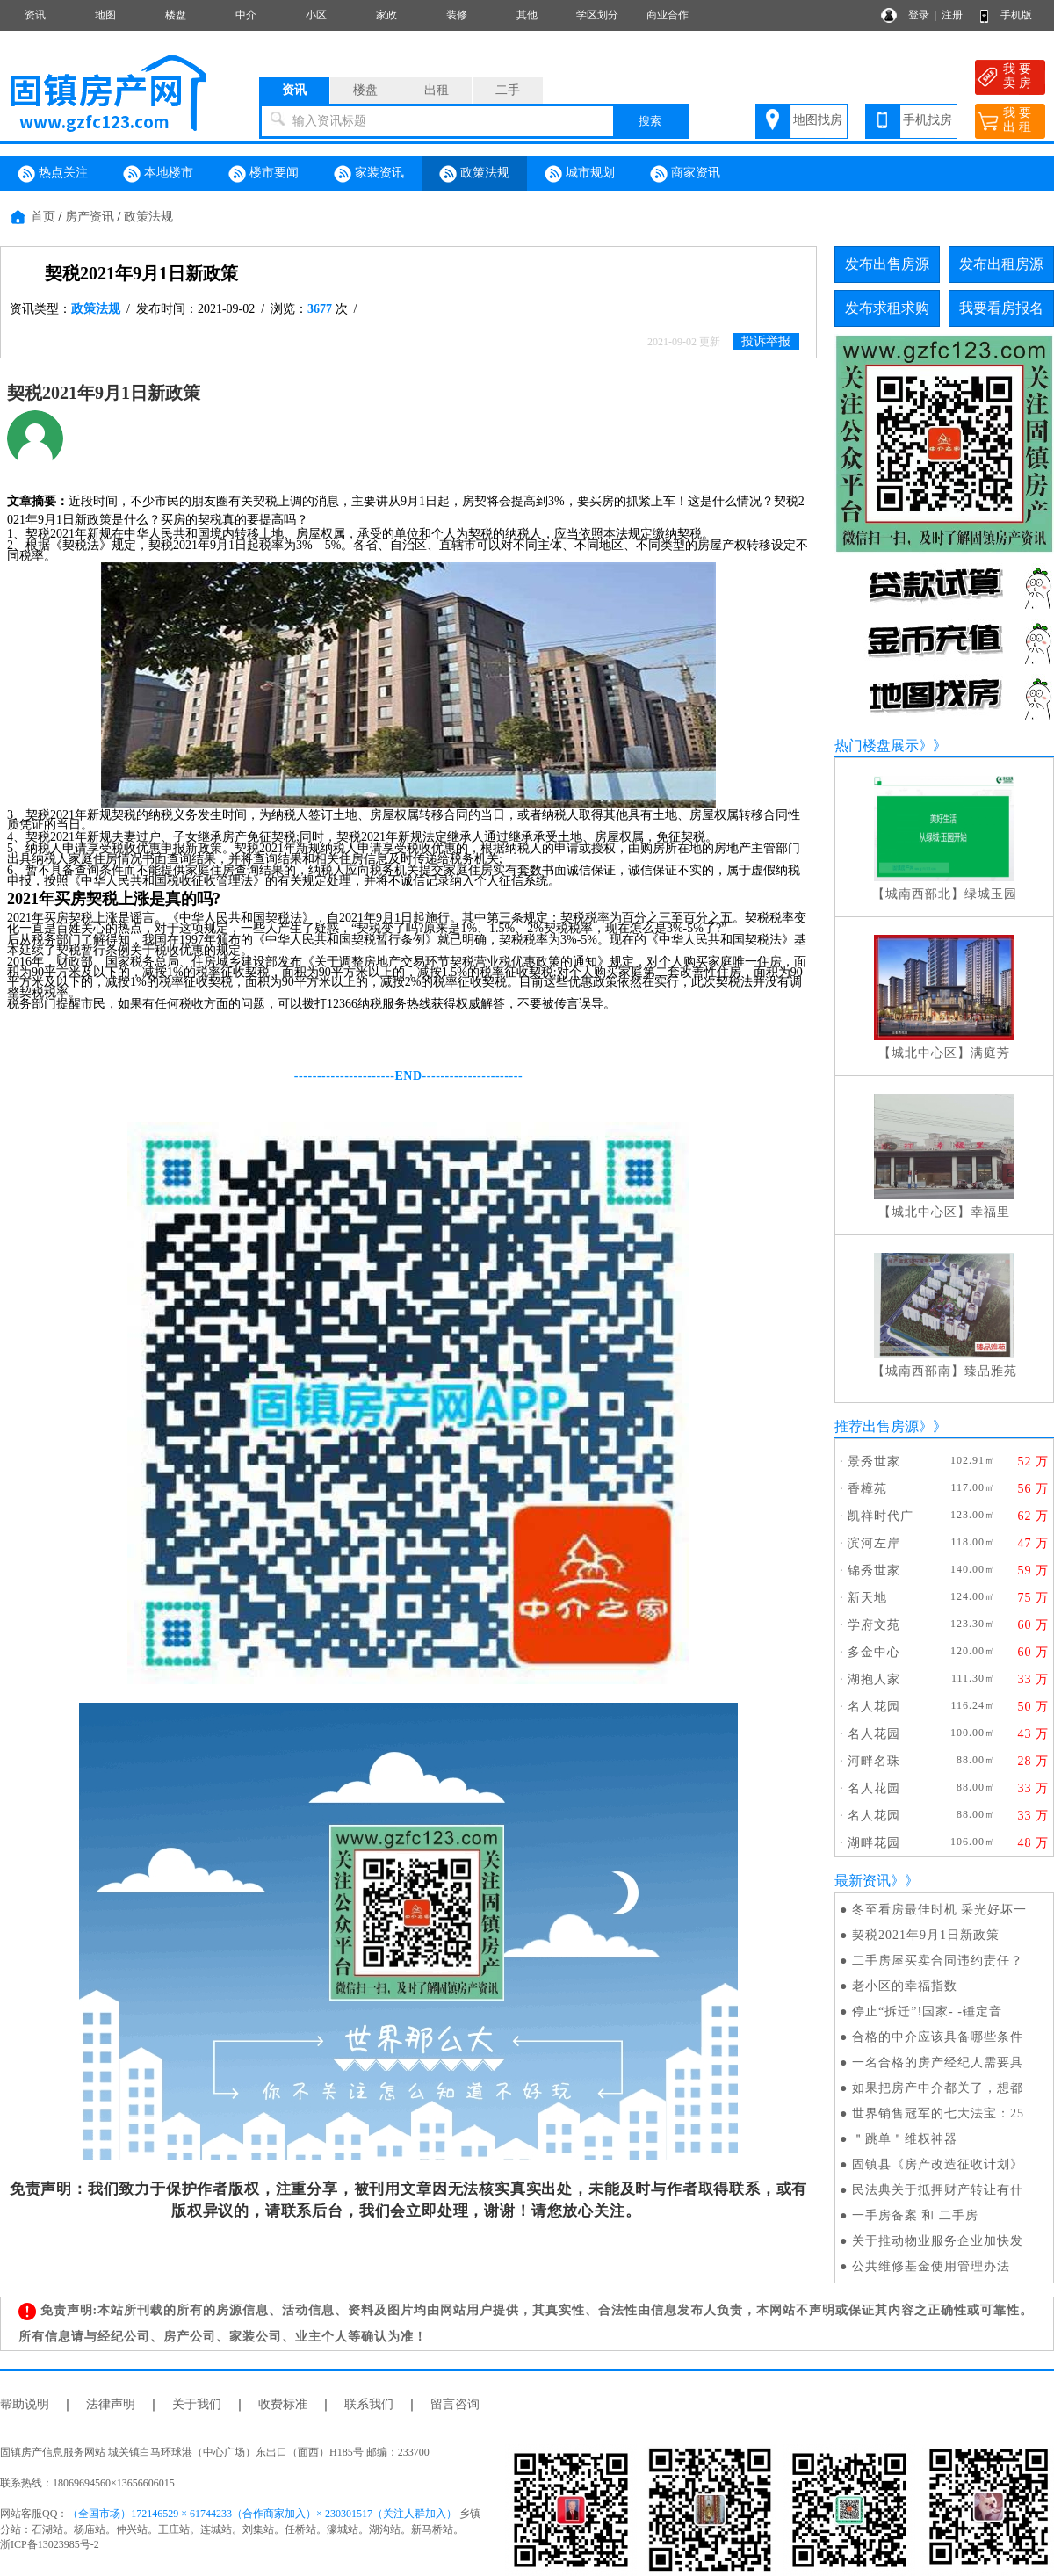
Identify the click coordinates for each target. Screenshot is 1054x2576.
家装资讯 (369, 174)
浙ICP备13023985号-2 (49, 2544)
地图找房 (817, 120)
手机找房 (927, 120)
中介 (245, 15)
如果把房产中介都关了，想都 (937, 2088)
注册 (952, 15)
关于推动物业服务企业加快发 (937, 2240)
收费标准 (282, 2404)
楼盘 (175, 15)
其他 (527, 15)
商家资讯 (685, 174)
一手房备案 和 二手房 (915, 2215)
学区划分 (597, 15)
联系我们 (368, 2404)
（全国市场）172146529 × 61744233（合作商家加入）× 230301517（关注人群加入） (262, 2513)
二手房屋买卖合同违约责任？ (937, 1960)
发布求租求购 (887, 307)
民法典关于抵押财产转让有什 (937, 2189)
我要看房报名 (1001, 307)
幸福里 (990, 1212)
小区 (316, 15)
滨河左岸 (874, 1543)
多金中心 (874, 1652)
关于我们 (196, 2404)
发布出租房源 (1001, 264)
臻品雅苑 (990, 1371)
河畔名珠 (874, 1761)
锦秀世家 (874, 1570)
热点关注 (53, 174)
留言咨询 (455, 2404)
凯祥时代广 (880, 1516)
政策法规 (474, 174)
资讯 (35, 15)
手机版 (1016, 15)
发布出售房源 (887, 264)
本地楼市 (158, 174)
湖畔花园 (874, 1842)
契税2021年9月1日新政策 (926, 1935)
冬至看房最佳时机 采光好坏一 (940, 1909)
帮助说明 (24, 2404)
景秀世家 (874, 1461)
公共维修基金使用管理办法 (931, 2266)
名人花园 (874, 1706)
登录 (918, 15)
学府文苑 (874, 1625)
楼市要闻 (263, 174)
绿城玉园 (990, 894)
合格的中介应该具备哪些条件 (937, 2037)
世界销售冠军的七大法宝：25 (938, 2113)
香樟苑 (867, 1488)
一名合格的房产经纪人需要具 (937, 2062)
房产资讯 (89, 216)
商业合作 (667, 15)
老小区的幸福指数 (904, 1986)
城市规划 (580, 174)
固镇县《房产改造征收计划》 (937, 2164)
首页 (43, 216)
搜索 (650, 120)
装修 (456, 15)
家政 (386, 15)
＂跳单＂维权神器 (904, 2138)
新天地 (867, 1597)
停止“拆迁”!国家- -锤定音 (927, 2011)
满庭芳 (990, 1053)
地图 (105, 15)
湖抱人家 (874, 1679)
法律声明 (110, 2404)
